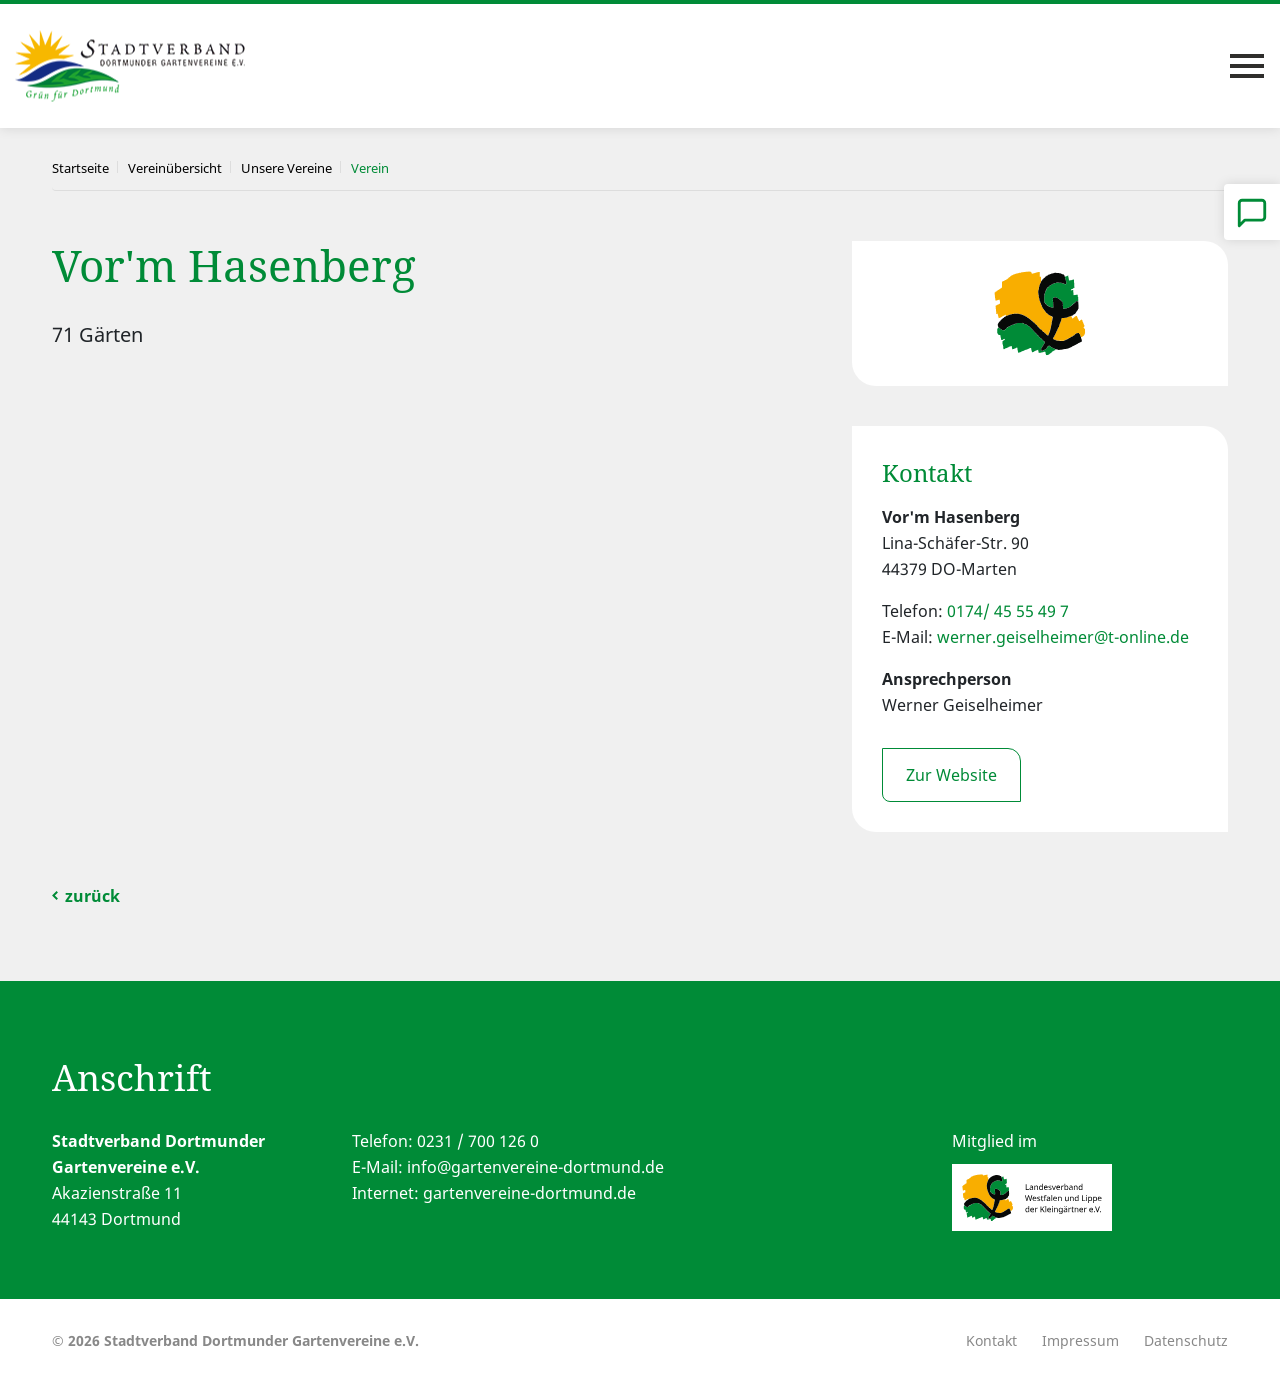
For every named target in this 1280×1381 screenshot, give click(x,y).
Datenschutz (1186, 1340)
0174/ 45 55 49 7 (1008, 611)
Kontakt (991, 1340)
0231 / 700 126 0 (478, 1141)
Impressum (1080, 1340)
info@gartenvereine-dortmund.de (535, 1167)
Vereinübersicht (175, 168)
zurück (92, 896)
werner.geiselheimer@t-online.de (1063, 637)
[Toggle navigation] (1247, 66)
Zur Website (951, 775)
